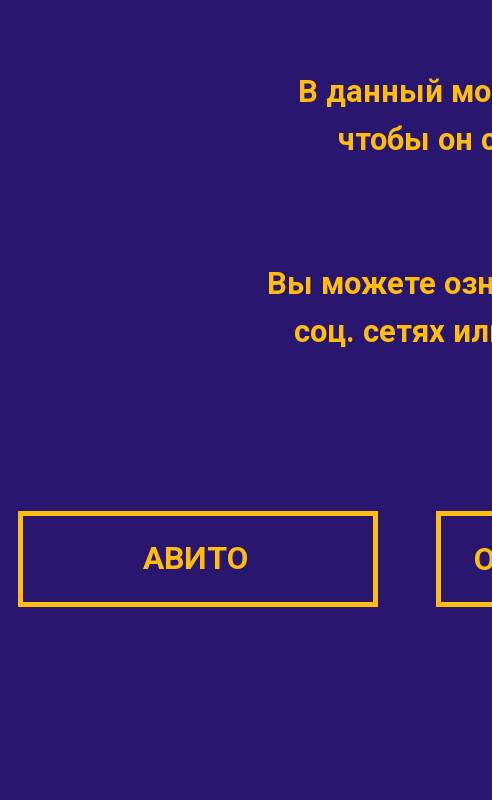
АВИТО (195, 558)
